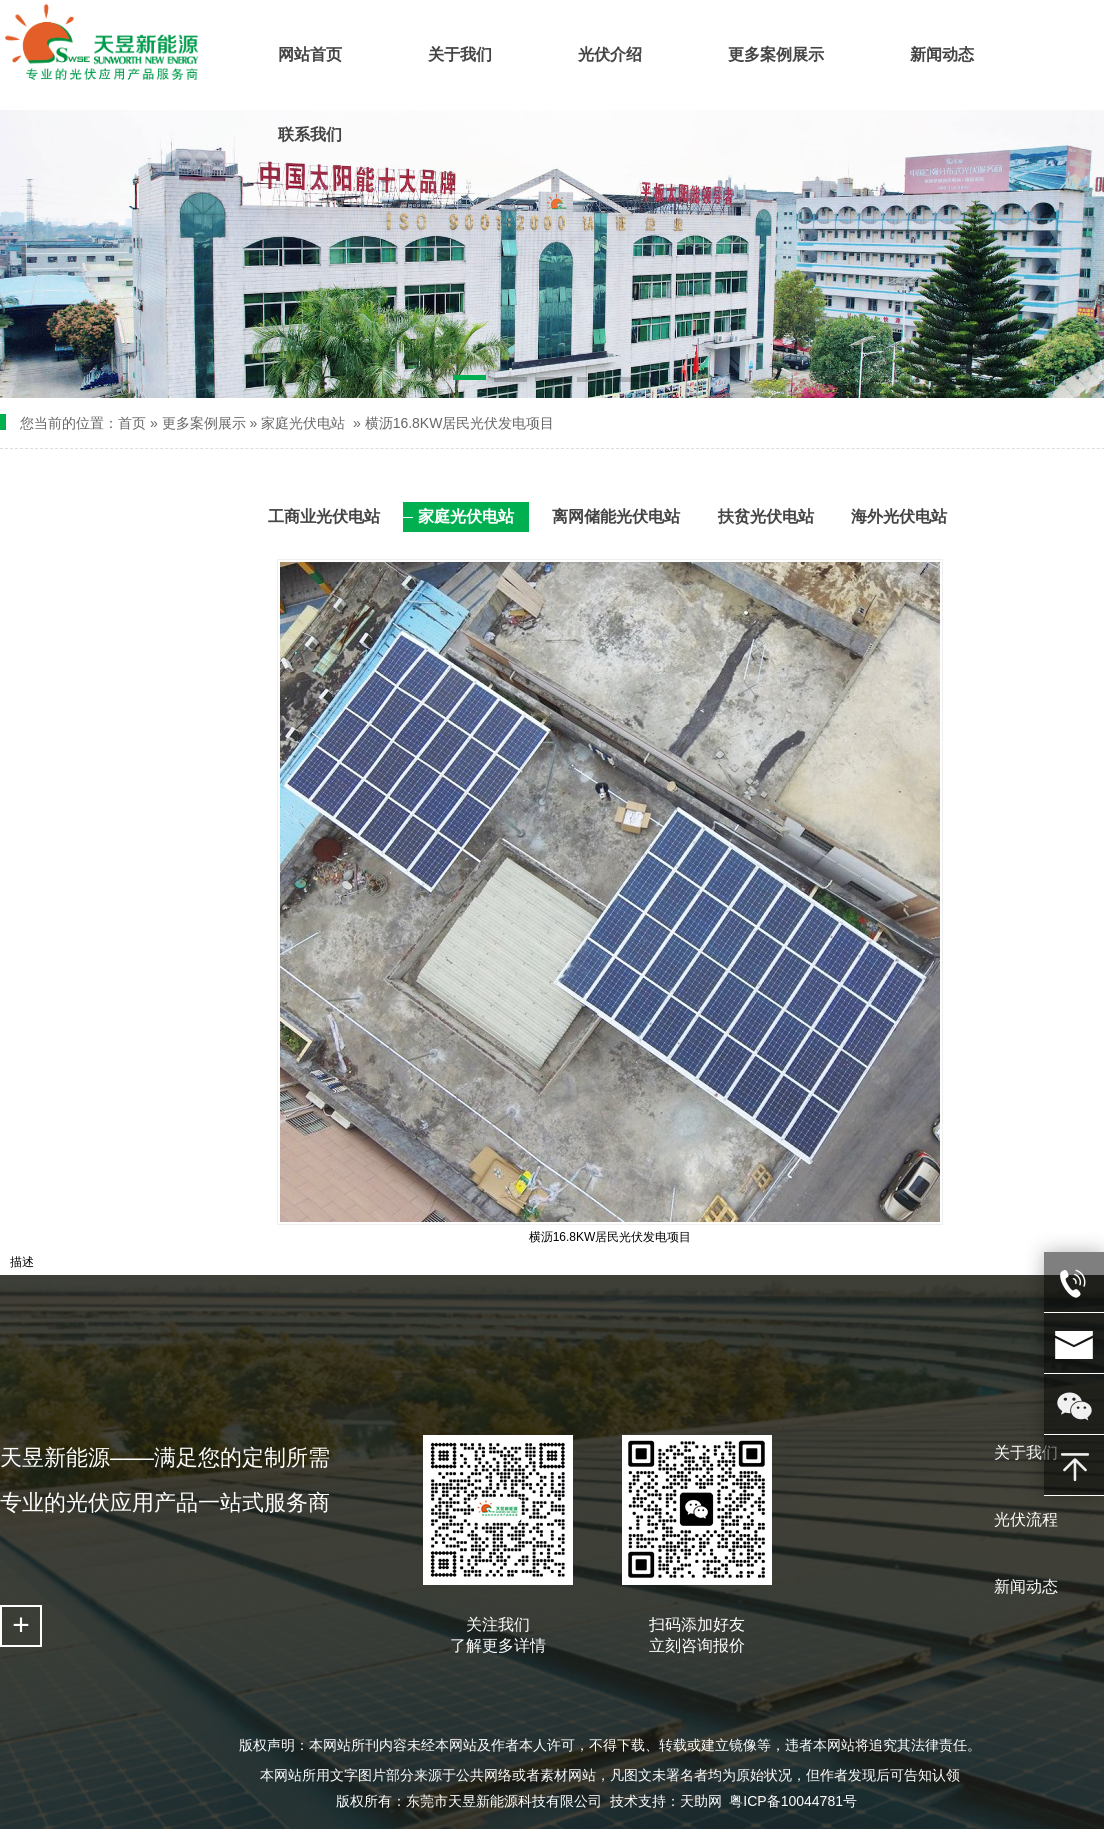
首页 (132, 423)
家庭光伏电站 (303, 423)
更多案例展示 (204, 423)
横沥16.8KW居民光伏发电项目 (460, 423)
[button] (469, 381)
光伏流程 (1026, 1519)
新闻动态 (1026, 1586)
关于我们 (1026, 1452)
